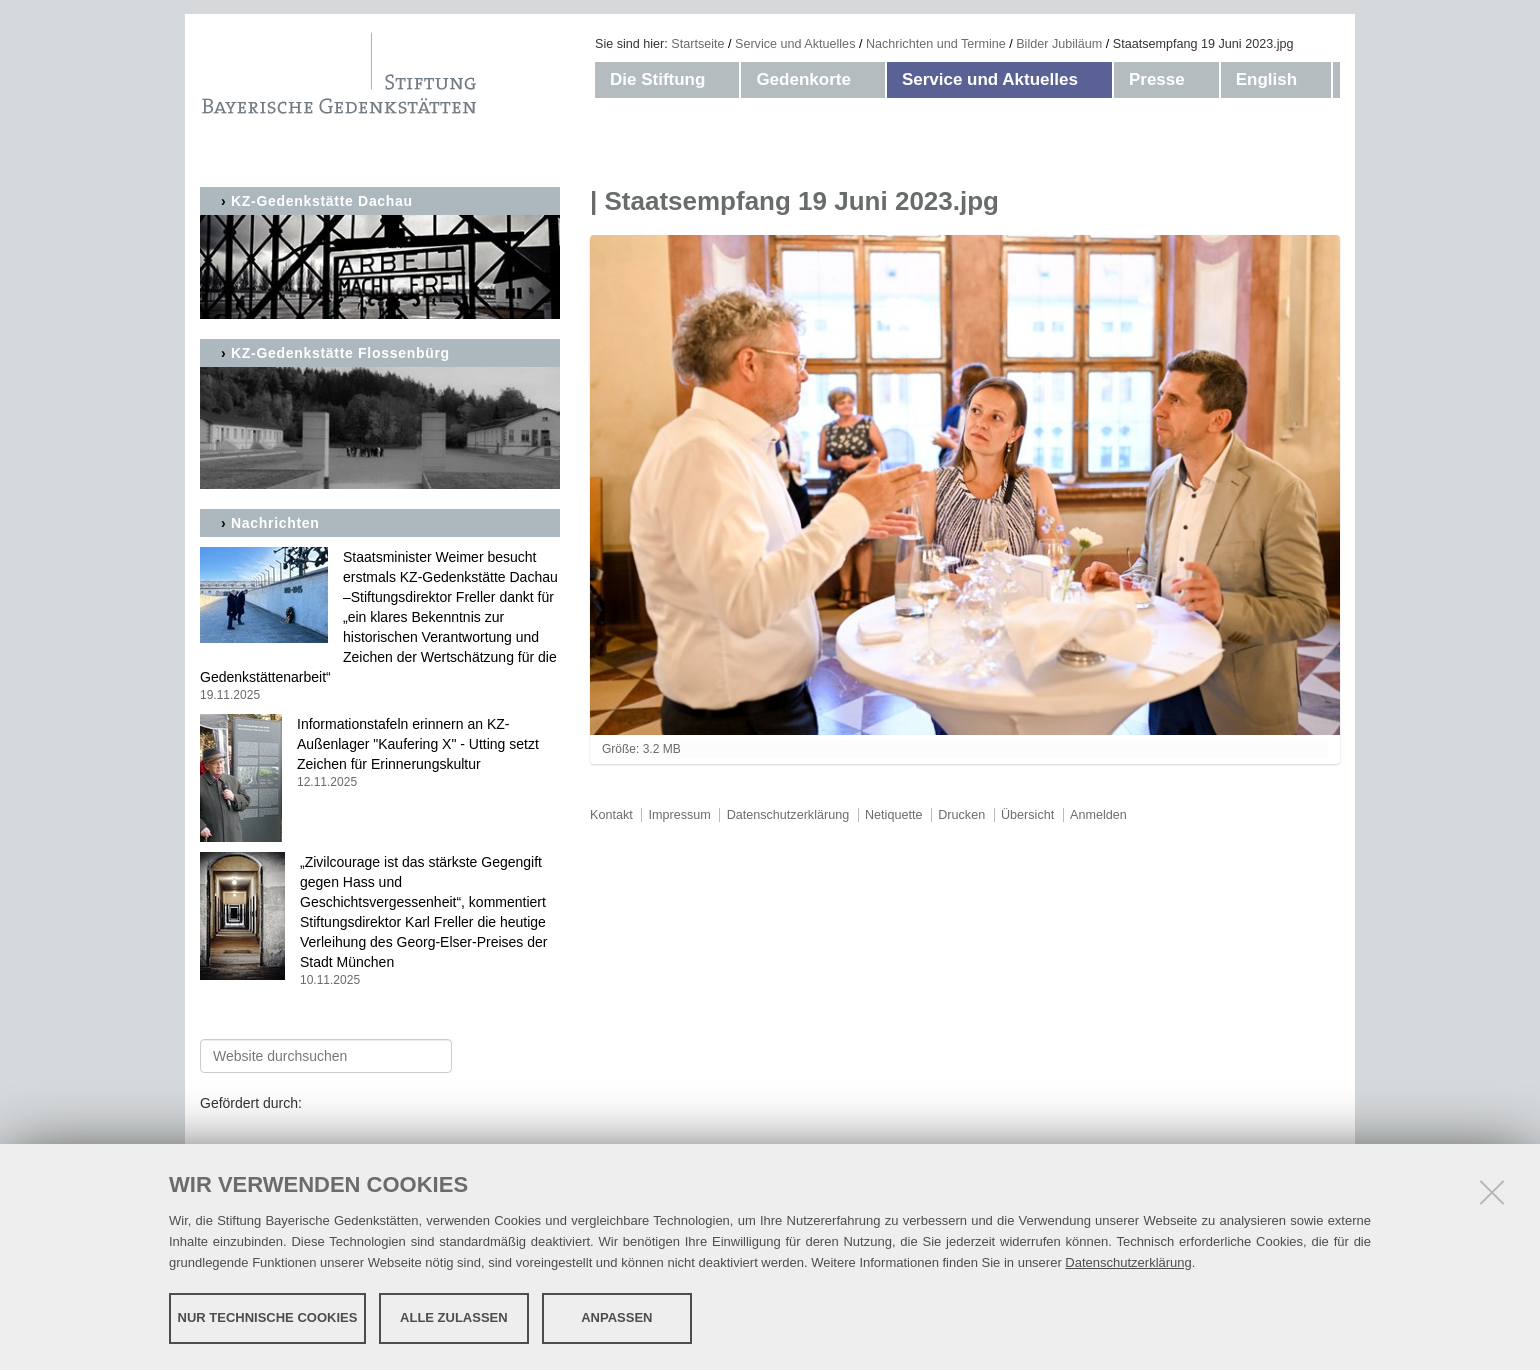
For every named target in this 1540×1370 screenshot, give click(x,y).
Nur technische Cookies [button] (268, 1317)
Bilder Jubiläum (1059, 44)
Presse (1157, 79)
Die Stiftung (657, 79)
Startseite (697, 44)
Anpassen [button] (616, 1317)
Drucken (961, 815)
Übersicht (1027, 815)
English (1266, 79)
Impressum (680, 815)
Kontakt (611, 815)
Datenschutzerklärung (1128, 1262)
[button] (725, 80)
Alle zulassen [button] (454, 1317)
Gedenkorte (803, 79)
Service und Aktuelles (795, 44)
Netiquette (893, 815)
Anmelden (1098, 815)
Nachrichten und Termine (936, 44)
